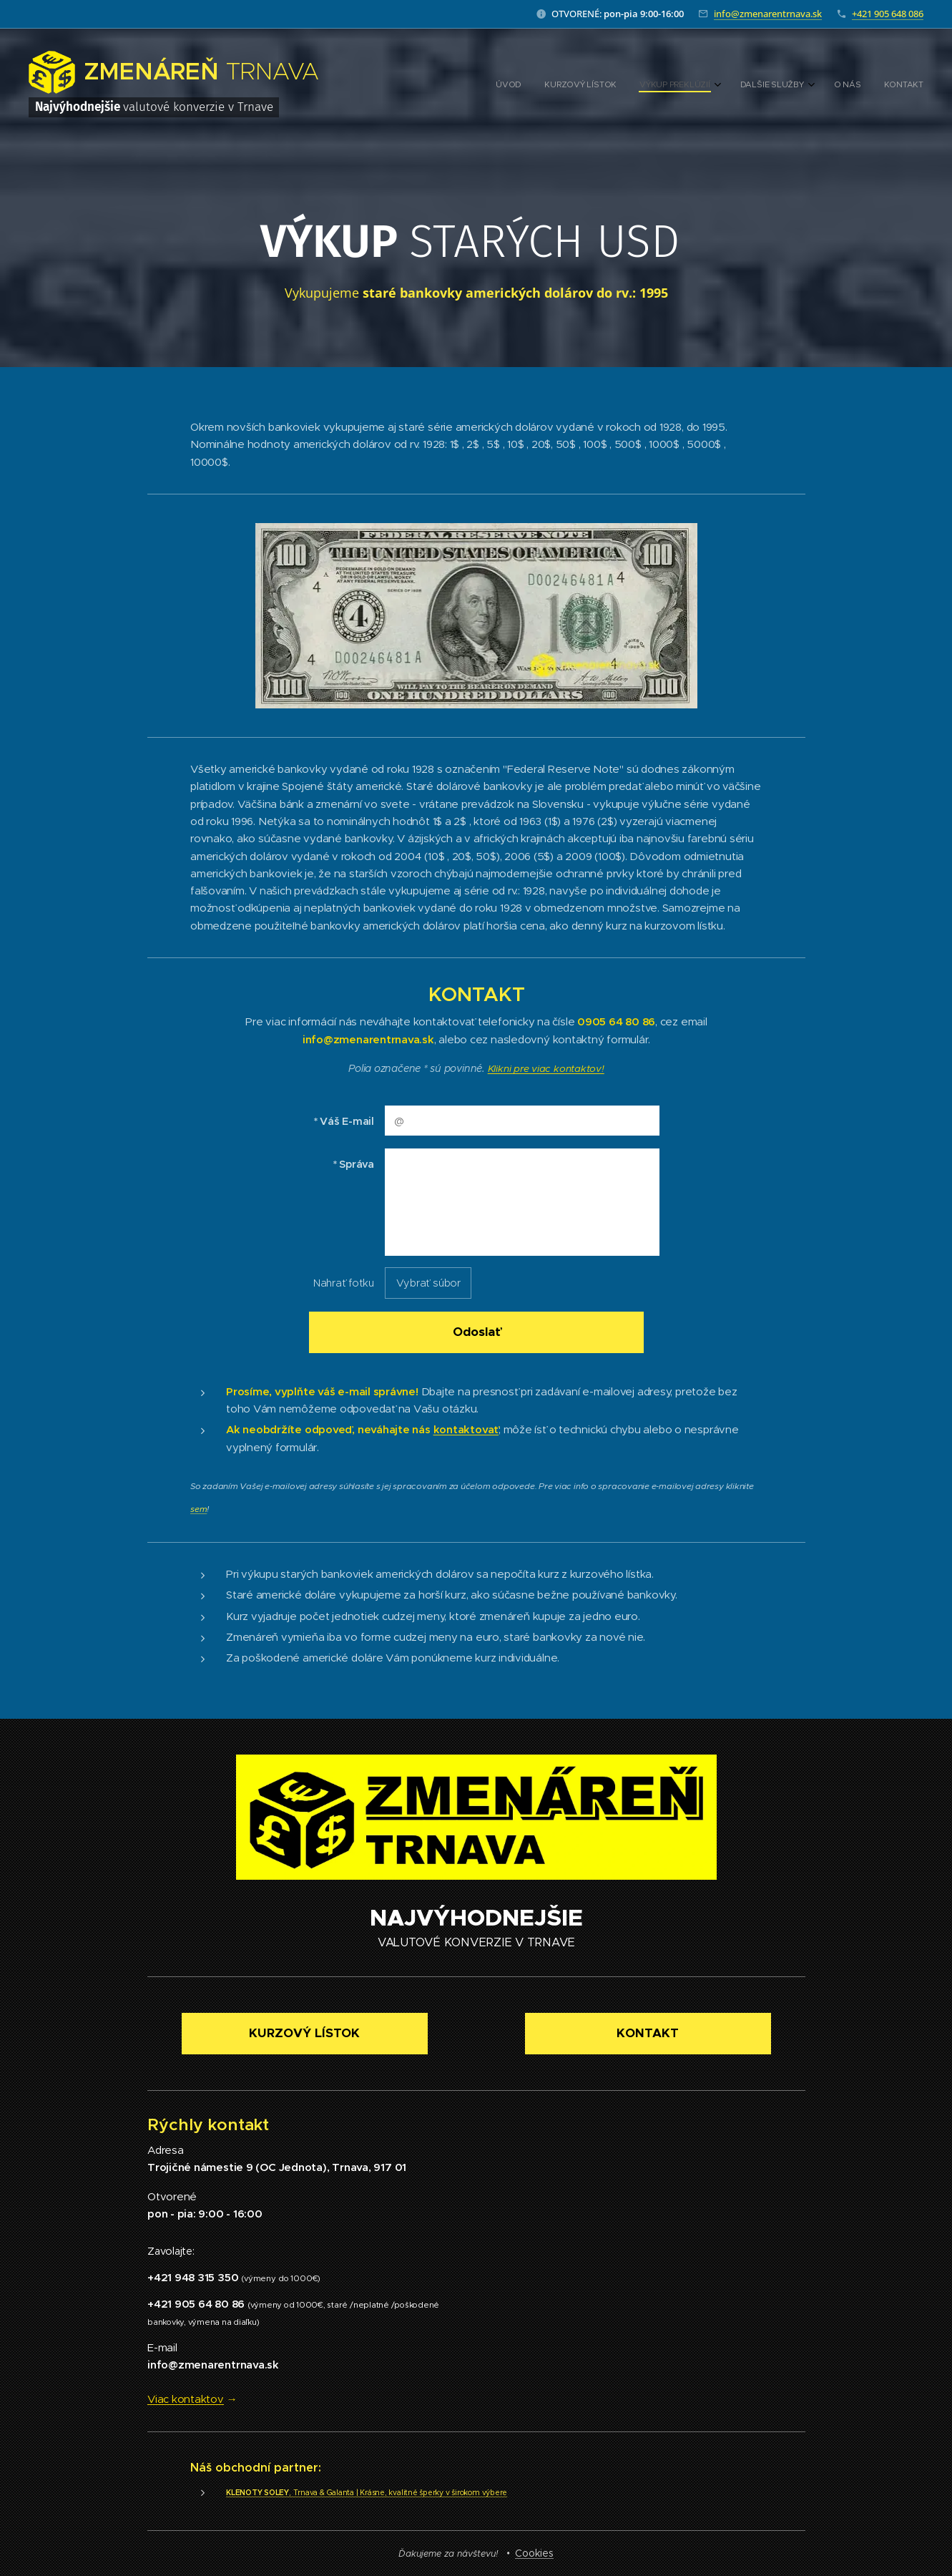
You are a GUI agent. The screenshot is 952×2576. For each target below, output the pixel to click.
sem (198, 1508)
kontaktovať (466, 1429)
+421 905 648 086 (887, 13)
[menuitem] (798, 86)
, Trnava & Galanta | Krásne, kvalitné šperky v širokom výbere (366, 2492)
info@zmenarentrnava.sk (768, 13)
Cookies (534, 2553)
